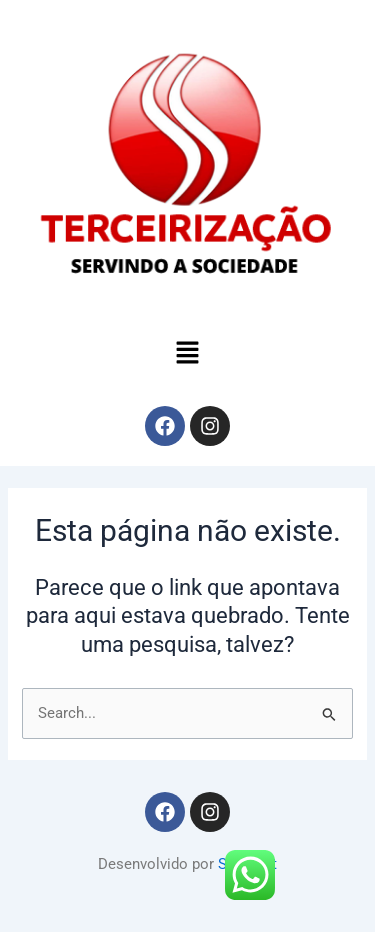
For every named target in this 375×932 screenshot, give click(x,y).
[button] (187, 354)
